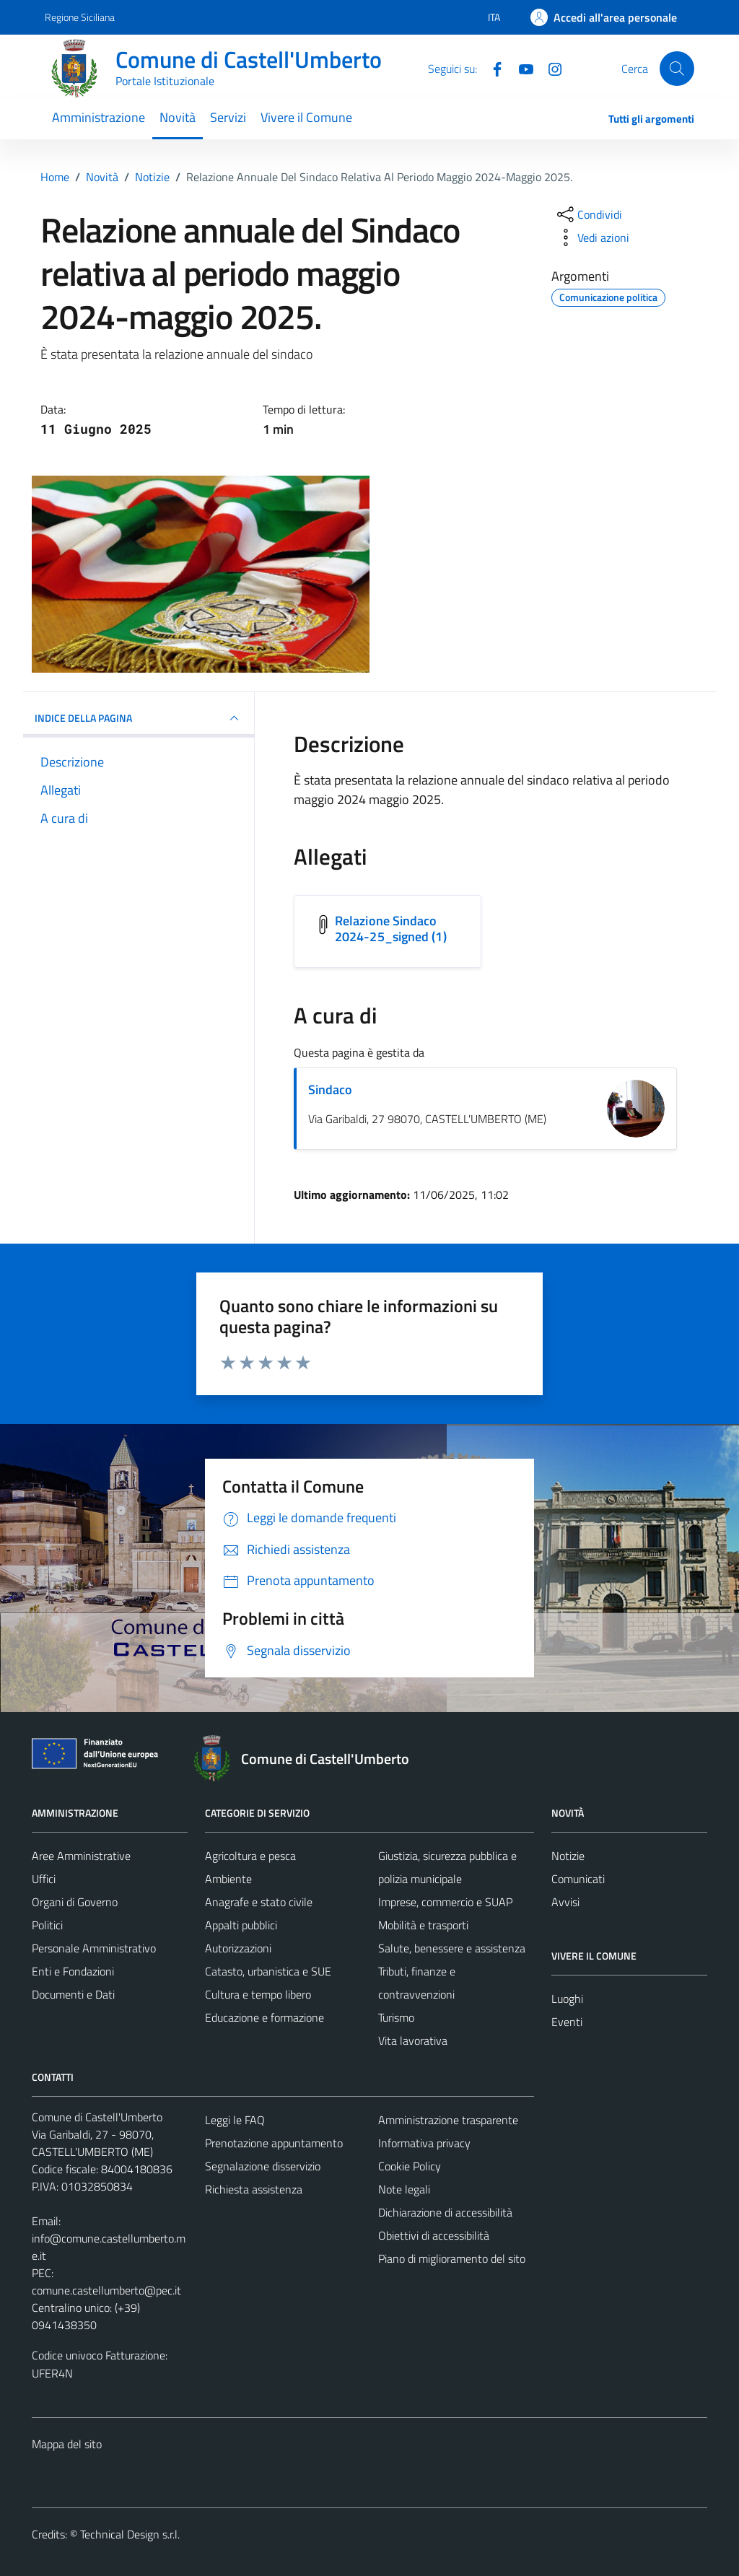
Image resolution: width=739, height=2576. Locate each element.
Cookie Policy (409, 2166)
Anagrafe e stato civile (258, 1902)
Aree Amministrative (81, 1855)
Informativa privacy (424, 2143)
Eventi (566, 2021)
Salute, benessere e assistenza (451, 1948)
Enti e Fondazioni (73, 1971)
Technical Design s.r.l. (130, 2534)
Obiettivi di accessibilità (433, 2235)
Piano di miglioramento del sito (451, 2258)
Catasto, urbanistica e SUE (268, 1971)
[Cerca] (677, 68)
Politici (47, 1925)
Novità (177, 117)
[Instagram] (549, 68)
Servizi (228, 117)
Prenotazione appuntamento (274, 2143)
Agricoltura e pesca (250, 1855)
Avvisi (565, 1902)
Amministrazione (98, 117)
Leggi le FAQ (235, 2120)
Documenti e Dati (73, 1994)
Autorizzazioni (238, 1948)
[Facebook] (491, 68)
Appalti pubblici (241, 1925)
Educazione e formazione (264, 2017)
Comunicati (578, 1878)
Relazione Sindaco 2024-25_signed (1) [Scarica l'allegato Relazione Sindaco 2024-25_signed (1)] (391, 928)
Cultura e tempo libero (258, 1994)
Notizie (568, 1855)
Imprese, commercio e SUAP (445, 1902)
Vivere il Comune (306, 117)
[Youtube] (520, 68)
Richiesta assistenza (253, 2189)
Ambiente (228, 1878)
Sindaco (330, 1089)
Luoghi (567, 1998)
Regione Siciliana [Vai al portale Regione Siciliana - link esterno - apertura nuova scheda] (80, 17)
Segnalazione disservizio (262, 2166)
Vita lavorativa (412, 2040)
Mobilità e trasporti (423, 1925)
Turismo (396, 2017)
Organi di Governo (75, 1902)
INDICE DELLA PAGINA (138, 718)
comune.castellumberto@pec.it (106, 2290)
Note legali (404, 2189)
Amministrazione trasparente (448, 2120)
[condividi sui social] (588, 214)
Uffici (44, 1878)
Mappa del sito (67, 2444)
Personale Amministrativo (94, 1948)
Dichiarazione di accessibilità (445, 2212)
